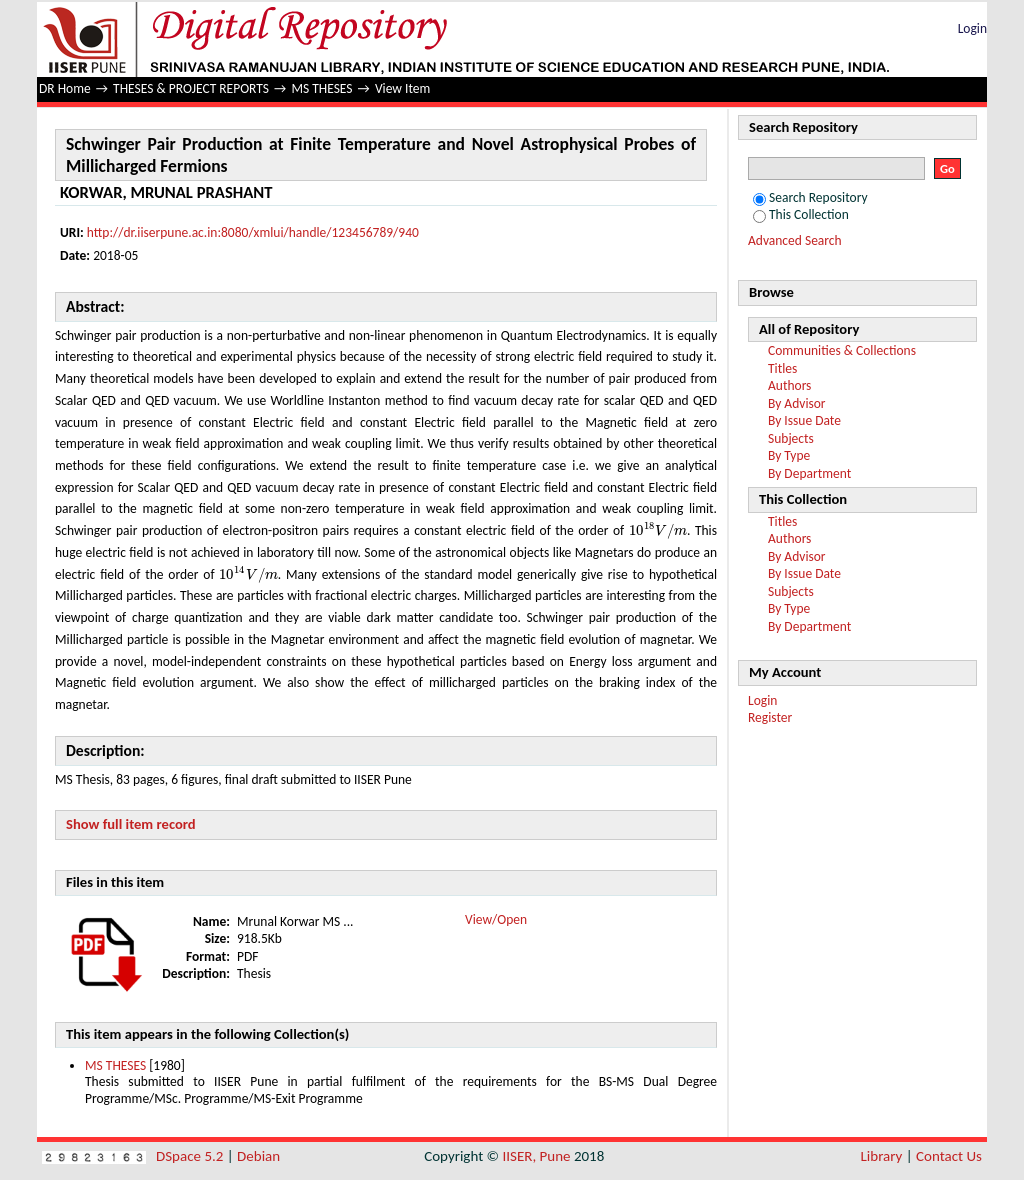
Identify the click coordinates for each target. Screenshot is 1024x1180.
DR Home (65, 88)
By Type (789, 455)
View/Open (496, 919)
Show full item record (131, 824)
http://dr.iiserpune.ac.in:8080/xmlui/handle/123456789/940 (253, 232)
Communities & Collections (842, 350)
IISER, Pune (536, 1156)
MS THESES (321, 88)
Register (770, 717)
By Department (809, 473)
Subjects (791, 438)
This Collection (801, 214)
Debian (258, 1156)
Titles (782, 368)
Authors (789, 385)
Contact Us (949, 1156)
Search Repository (810, 197)
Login (972, 28)
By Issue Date (804, 420)
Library (882, 1156)
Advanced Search (795, 240)
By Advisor (797, 403)
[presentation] (658, 530)
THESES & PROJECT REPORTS (191, 88)
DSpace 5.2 (191, 1156)
